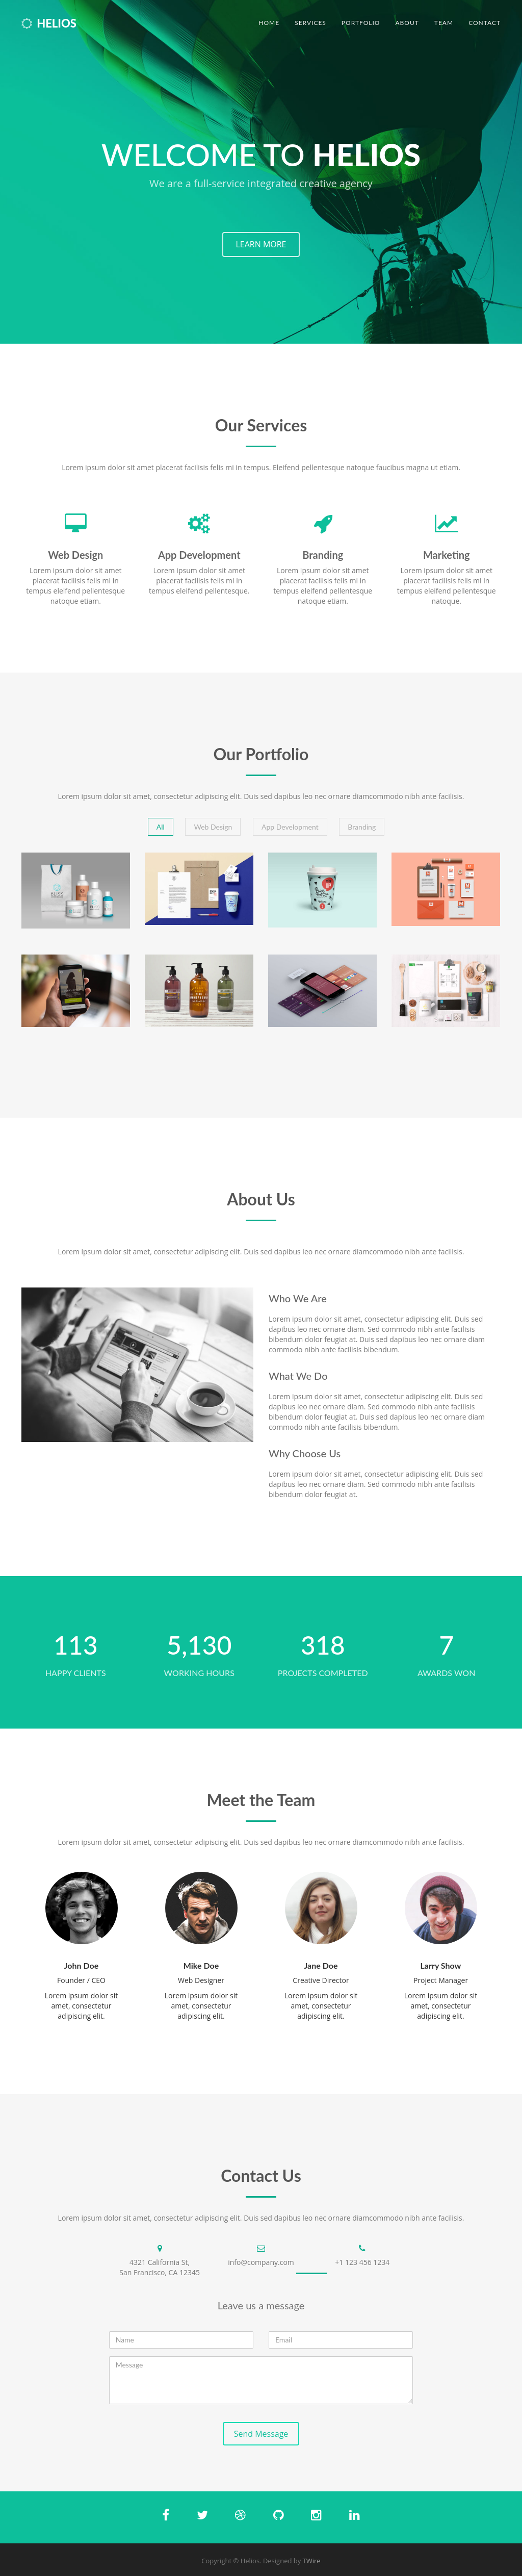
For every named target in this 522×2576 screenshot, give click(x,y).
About (407, 23)
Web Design (213, 826)
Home (268, 23)
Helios (48, 23)
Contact (484, 23)
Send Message (261, 2433)
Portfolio (361, 23)
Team (443, 23)
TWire (312, 2560)
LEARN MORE (261, 244)
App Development (290, 826)
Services (310, 23)
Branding (362, 826)
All (160, 826)
